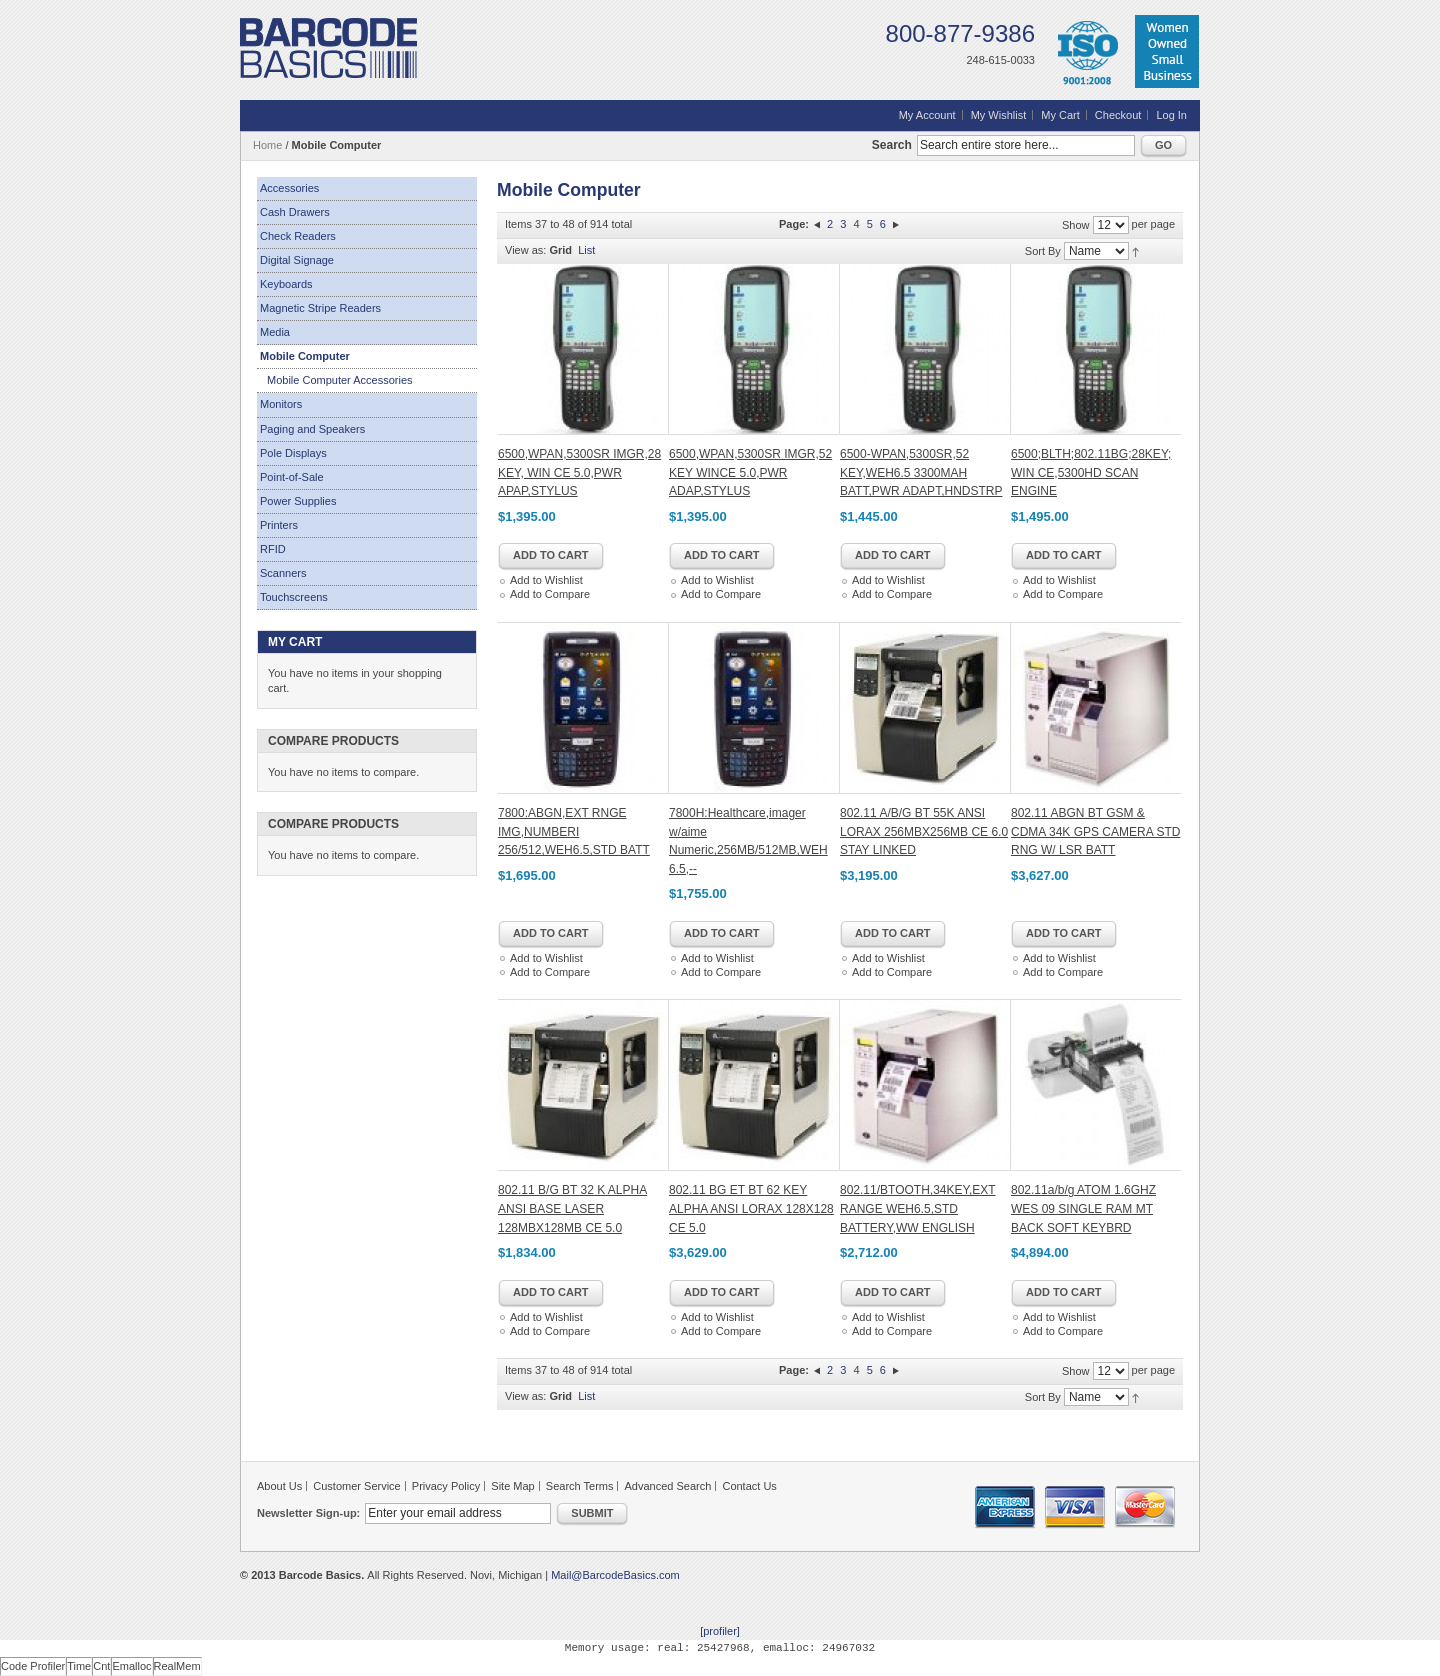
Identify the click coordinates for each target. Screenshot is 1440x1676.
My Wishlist (999, 115)
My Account (927, 115)
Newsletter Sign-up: (308, 1513)
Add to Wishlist (546, 580)
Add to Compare (550, 594)
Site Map (512, 1486)
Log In (1171, 115)
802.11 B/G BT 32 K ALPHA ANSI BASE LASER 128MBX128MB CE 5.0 (572, 1208)
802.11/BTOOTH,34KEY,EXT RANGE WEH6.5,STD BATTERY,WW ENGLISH (918, 1208)
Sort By (1043, 251)
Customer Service (356, 1486)
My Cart (1060, 115)
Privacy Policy (446, 1486)
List (586, 250)
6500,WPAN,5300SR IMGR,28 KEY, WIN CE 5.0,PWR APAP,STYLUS (579, 472)
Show (1076, 225)
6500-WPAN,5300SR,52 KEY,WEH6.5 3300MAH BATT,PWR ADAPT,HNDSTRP (921, 472)
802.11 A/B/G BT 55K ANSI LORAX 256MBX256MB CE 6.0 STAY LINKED (924, 831)
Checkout (1118, 115)
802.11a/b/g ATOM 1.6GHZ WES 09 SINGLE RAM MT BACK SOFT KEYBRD (1083, 1208)
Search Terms (580, 1486)
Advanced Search (668, 1486)
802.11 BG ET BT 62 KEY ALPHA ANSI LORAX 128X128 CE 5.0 (751, 1208)
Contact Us (749, 1486)
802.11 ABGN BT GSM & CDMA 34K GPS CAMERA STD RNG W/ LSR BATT (1095, 831)
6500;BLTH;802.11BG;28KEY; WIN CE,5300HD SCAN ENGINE (1091, 472)
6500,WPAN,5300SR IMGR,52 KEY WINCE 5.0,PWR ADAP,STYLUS (750, 472)
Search (892, 145)
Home (267, 145)
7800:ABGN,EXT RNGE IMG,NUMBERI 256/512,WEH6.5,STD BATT (574, 831)
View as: (525, 250)
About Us (279, 1486)
